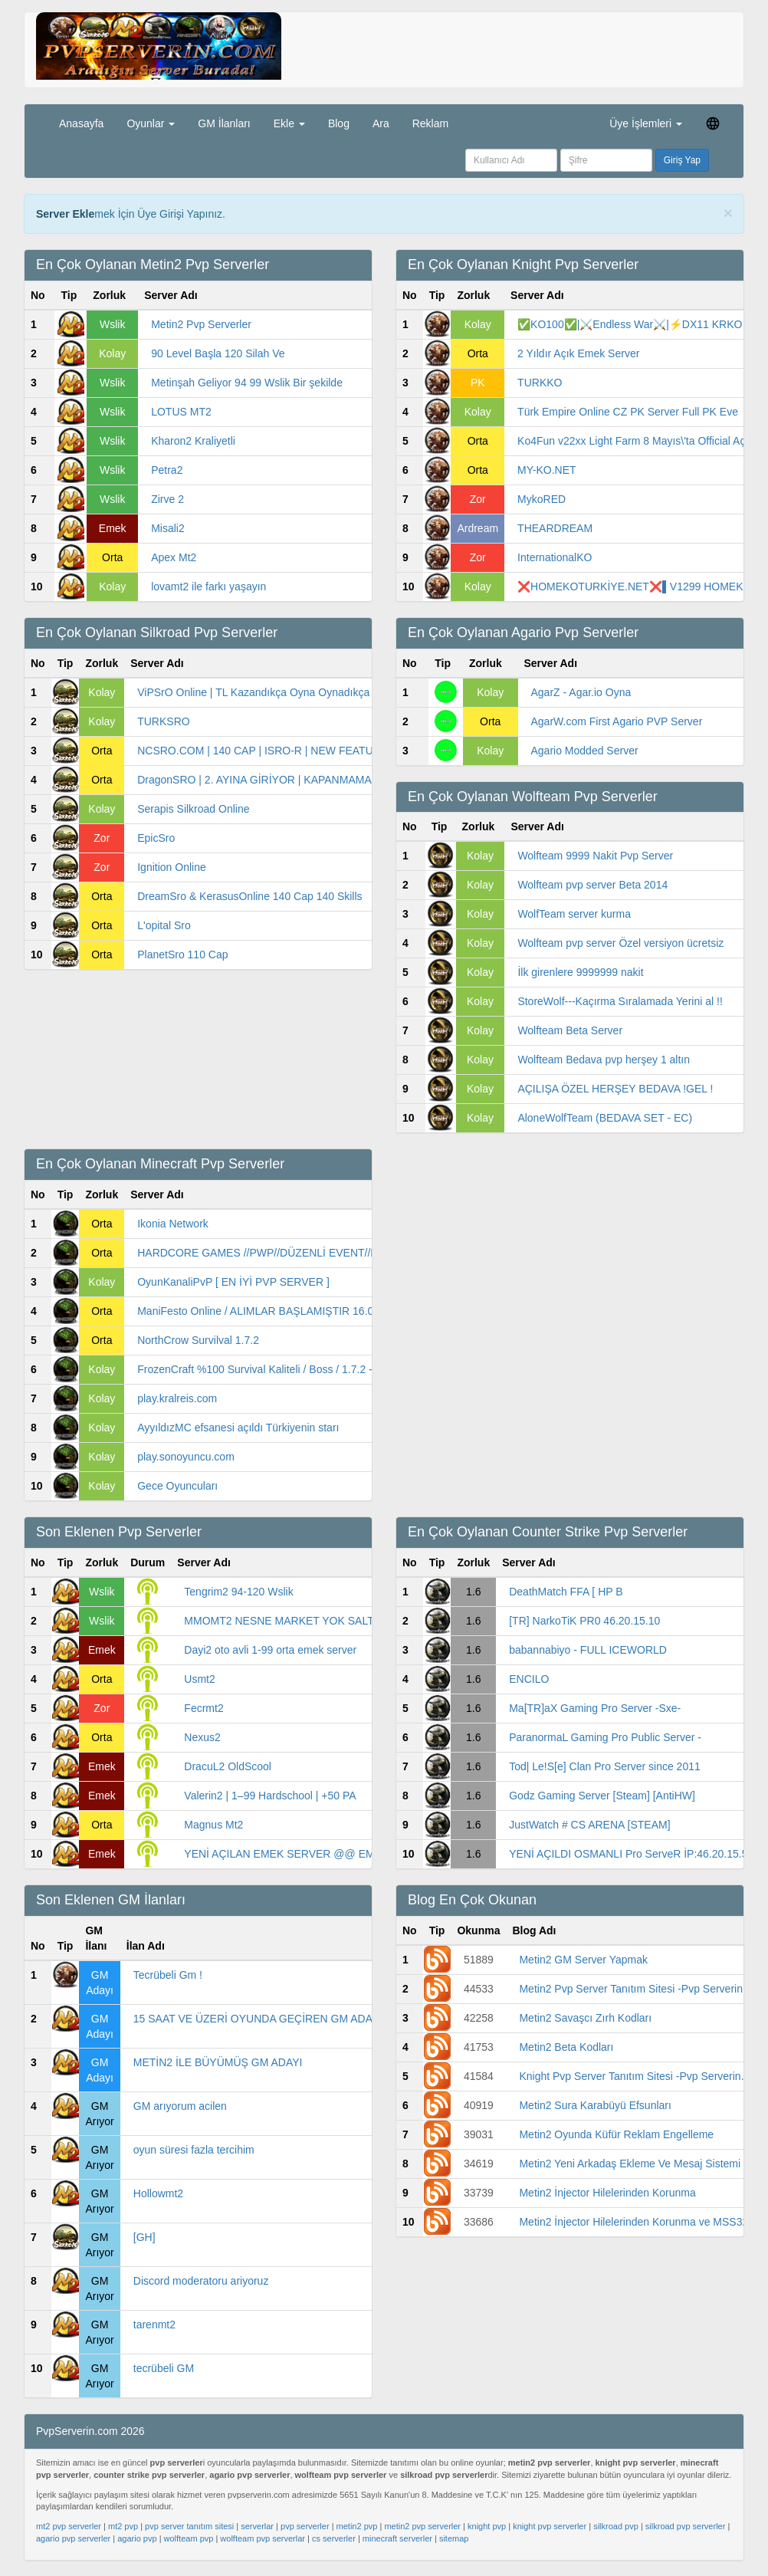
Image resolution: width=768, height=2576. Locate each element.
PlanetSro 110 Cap (182, 954)
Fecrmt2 (203, 1708)
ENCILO (529, 1679)
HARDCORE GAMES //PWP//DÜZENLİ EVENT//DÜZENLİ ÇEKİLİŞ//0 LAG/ (318, 1253)
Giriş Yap (682, 160)
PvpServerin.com (252, 214)
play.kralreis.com (177, 1398)
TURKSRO (163, 721)
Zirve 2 (167, 499)
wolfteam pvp (189, 2538)
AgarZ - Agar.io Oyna (581, 692)
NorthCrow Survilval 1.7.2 (198, 1340)
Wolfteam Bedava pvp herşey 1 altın (603, 1059)
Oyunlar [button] (150, 123)
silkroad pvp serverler (685, 2526)
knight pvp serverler (549, 2526)
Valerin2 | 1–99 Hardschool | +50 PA (270, 1795)
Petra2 (166, 470)
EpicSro (156, 838)
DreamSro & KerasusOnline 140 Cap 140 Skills (249, 896)
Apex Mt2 (173, 557)
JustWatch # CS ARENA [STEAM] (589, 1825)
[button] (713, 123)
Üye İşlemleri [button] (645, 123)
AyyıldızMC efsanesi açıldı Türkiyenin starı (238, 1427)
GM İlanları (224, 123)
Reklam (430, 123)
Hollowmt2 (158, 2193)
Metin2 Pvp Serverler (201, 324)
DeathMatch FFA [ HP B (565, 1591)
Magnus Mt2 (213, 1825)
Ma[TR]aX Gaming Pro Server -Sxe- (595, 1708)
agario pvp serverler (73, 2538)
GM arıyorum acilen (180, 2106)
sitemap (454, 2538)
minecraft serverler (397, 2538)
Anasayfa (81, 123)
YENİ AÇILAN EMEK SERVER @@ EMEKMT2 (297, 1854)
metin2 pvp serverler (422, 2526)
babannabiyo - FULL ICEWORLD (588, 1650)
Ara (381, 123)
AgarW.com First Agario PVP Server (617, 721)
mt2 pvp (123, 2526)
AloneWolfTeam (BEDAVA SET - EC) (604, 1118)
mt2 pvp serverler (68, 2526)
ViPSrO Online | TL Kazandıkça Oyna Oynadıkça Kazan (270, 692)
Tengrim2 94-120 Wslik (238, 1591)
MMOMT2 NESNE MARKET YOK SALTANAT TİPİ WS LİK (323, 1621)
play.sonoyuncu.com (186, 1457)
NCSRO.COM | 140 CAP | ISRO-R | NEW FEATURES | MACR (286, 750)
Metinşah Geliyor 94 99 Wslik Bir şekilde (247, 382)
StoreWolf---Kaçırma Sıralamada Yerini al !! (619, 1001)
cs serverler (334, 2538)
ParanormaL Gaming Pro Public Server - (605, 1737)
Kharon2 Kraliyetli (193, 441)
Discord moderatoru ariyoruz (201, 2281)
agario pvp (136, 2538)
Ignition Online (171, 867)
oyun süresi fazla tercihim (193, 2150)
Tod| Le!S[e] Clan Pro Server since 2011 (605, 1766)
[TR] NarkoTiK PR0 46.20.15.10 (584, 1621)
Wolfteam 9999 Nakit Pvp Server (595, 855)
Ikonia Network (172, 1223)
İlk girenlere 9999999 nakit (580, 972)
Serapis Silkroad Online (193, 809)
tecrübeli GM (163, 2368)
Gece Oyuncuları (177, 1486)
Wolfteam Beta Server (569, 1030)
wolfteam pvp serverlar (262, 2538)
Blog (339, 123)
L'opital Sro (164, 925)
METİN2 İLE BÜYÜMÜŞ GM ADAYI (218, 2062)
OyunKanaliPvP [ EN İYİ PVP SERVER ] (233, 1282)
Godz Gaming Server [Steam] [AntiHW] (602, 1795)
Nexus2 (202, 1737)
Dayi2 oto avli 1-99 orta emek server (270, 1650)
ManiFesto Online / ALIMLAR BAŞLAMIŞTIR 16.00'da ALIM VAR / (294, 1311)
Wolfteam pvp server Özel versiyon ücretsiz (620, 943)
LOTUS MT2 (181, 412)
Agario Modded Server (584, 750)
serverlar (257, 2526)
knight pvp (487, 2526)
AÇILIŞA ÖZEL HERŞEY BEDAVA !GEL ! (615, 1089)
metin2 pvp (357, 2526)
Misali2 (168, 528)
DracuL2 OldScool (227, 1766)
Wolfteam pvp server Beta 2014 (592, 885)
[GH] (144, 2237)
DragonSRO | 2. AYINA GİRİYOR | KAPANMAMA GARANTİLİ (284, 780)
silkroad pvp (615, 2526)
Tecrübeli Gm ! (167, 1975)
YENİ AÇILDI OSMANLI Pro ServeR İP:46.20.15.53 (631, 1854)
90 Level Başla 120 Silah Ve (217, 353)
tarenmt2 (154, 2324)
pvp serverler (305, 2526)
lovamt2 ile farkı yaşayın (208, 586)
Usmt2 (199, 1679)
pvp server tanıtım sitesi (189, 2526)
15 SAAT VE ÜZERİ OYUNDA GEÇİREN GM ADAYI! (259, 2019)
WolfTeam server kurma (574, 914)
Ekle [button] (289, 123)
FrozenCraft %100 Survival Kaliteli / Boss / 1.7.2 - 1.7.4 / (271, 1369)
